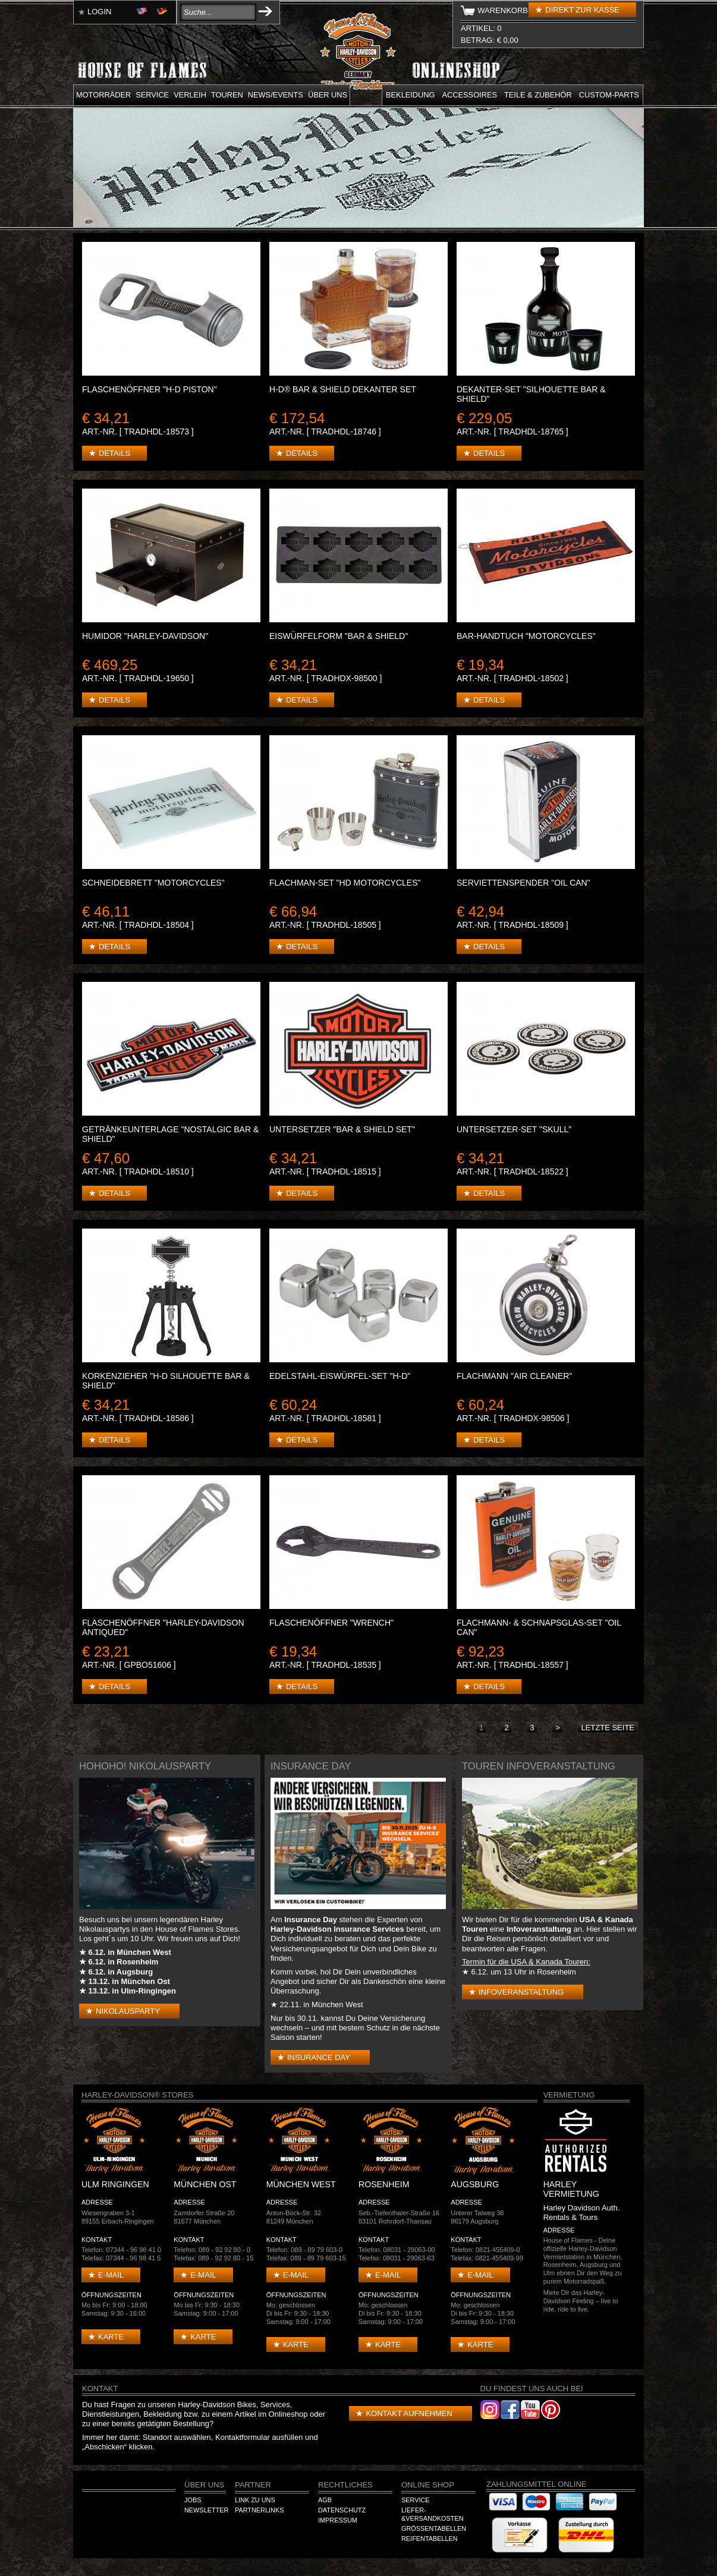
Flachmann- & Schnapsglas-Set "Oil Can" (539, 1627)
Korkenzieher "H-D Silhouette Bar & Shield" (166, 1380)
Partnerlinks (259, 2510)
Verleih (190, 94)
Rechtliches (345, 2484)
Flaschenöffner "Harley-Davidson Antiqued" (163, 1627)
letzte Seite (607, 1727)
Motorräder (103, 94)
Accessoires (469, 94)
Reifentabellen (429, 2538)
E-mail (111, 2274)
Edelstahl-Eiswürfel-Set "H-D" (339, 1376)
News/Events (275, 94)
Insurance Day (318, 2057)
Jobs (192, 2499)
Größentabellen (433, 2528)
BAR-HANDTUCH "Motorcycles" (526, 636)
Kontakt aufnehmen (409, 2413)
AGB (325, 2499)
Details (114, 453)
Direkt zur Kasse (582, 9)
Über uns (327, 94)
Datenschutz (342, 2510)
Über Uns (204, 2484)
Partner (253, 2484)
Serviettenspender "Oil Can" (523, 882)
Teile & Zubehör (538, 94)
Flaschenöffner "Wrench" (331, 1622)
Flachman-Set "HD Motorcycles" (344, 882)
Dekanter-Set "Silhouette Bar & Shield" (531, 394)
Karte (111, 2336)
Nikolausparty (128, 2011)
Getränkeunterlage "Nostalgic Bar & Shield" (170, 1134)
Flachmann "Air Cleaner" (514, 1376)
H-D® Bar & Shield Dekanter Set (342, 389)
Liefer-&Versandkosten (432, 2514)
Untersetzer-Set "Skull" (514, 1129)
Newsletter (206, 2510)
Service (152, 94)
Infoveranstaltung (521, 1992)
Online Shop (427, 2484)
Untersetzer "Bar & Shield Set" (342, 1129)
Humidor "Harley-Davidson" (145, 636)
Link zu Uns (255, 2499)
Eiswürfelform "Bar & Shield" (338, 636)
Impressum (337, 2520)
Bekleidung (410, 94)
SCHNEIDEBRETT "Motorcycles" (153, 882)
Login (99, 11)
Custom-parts (609, 94)
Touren (227, 94)
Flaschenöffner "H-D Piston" (149, 389)
